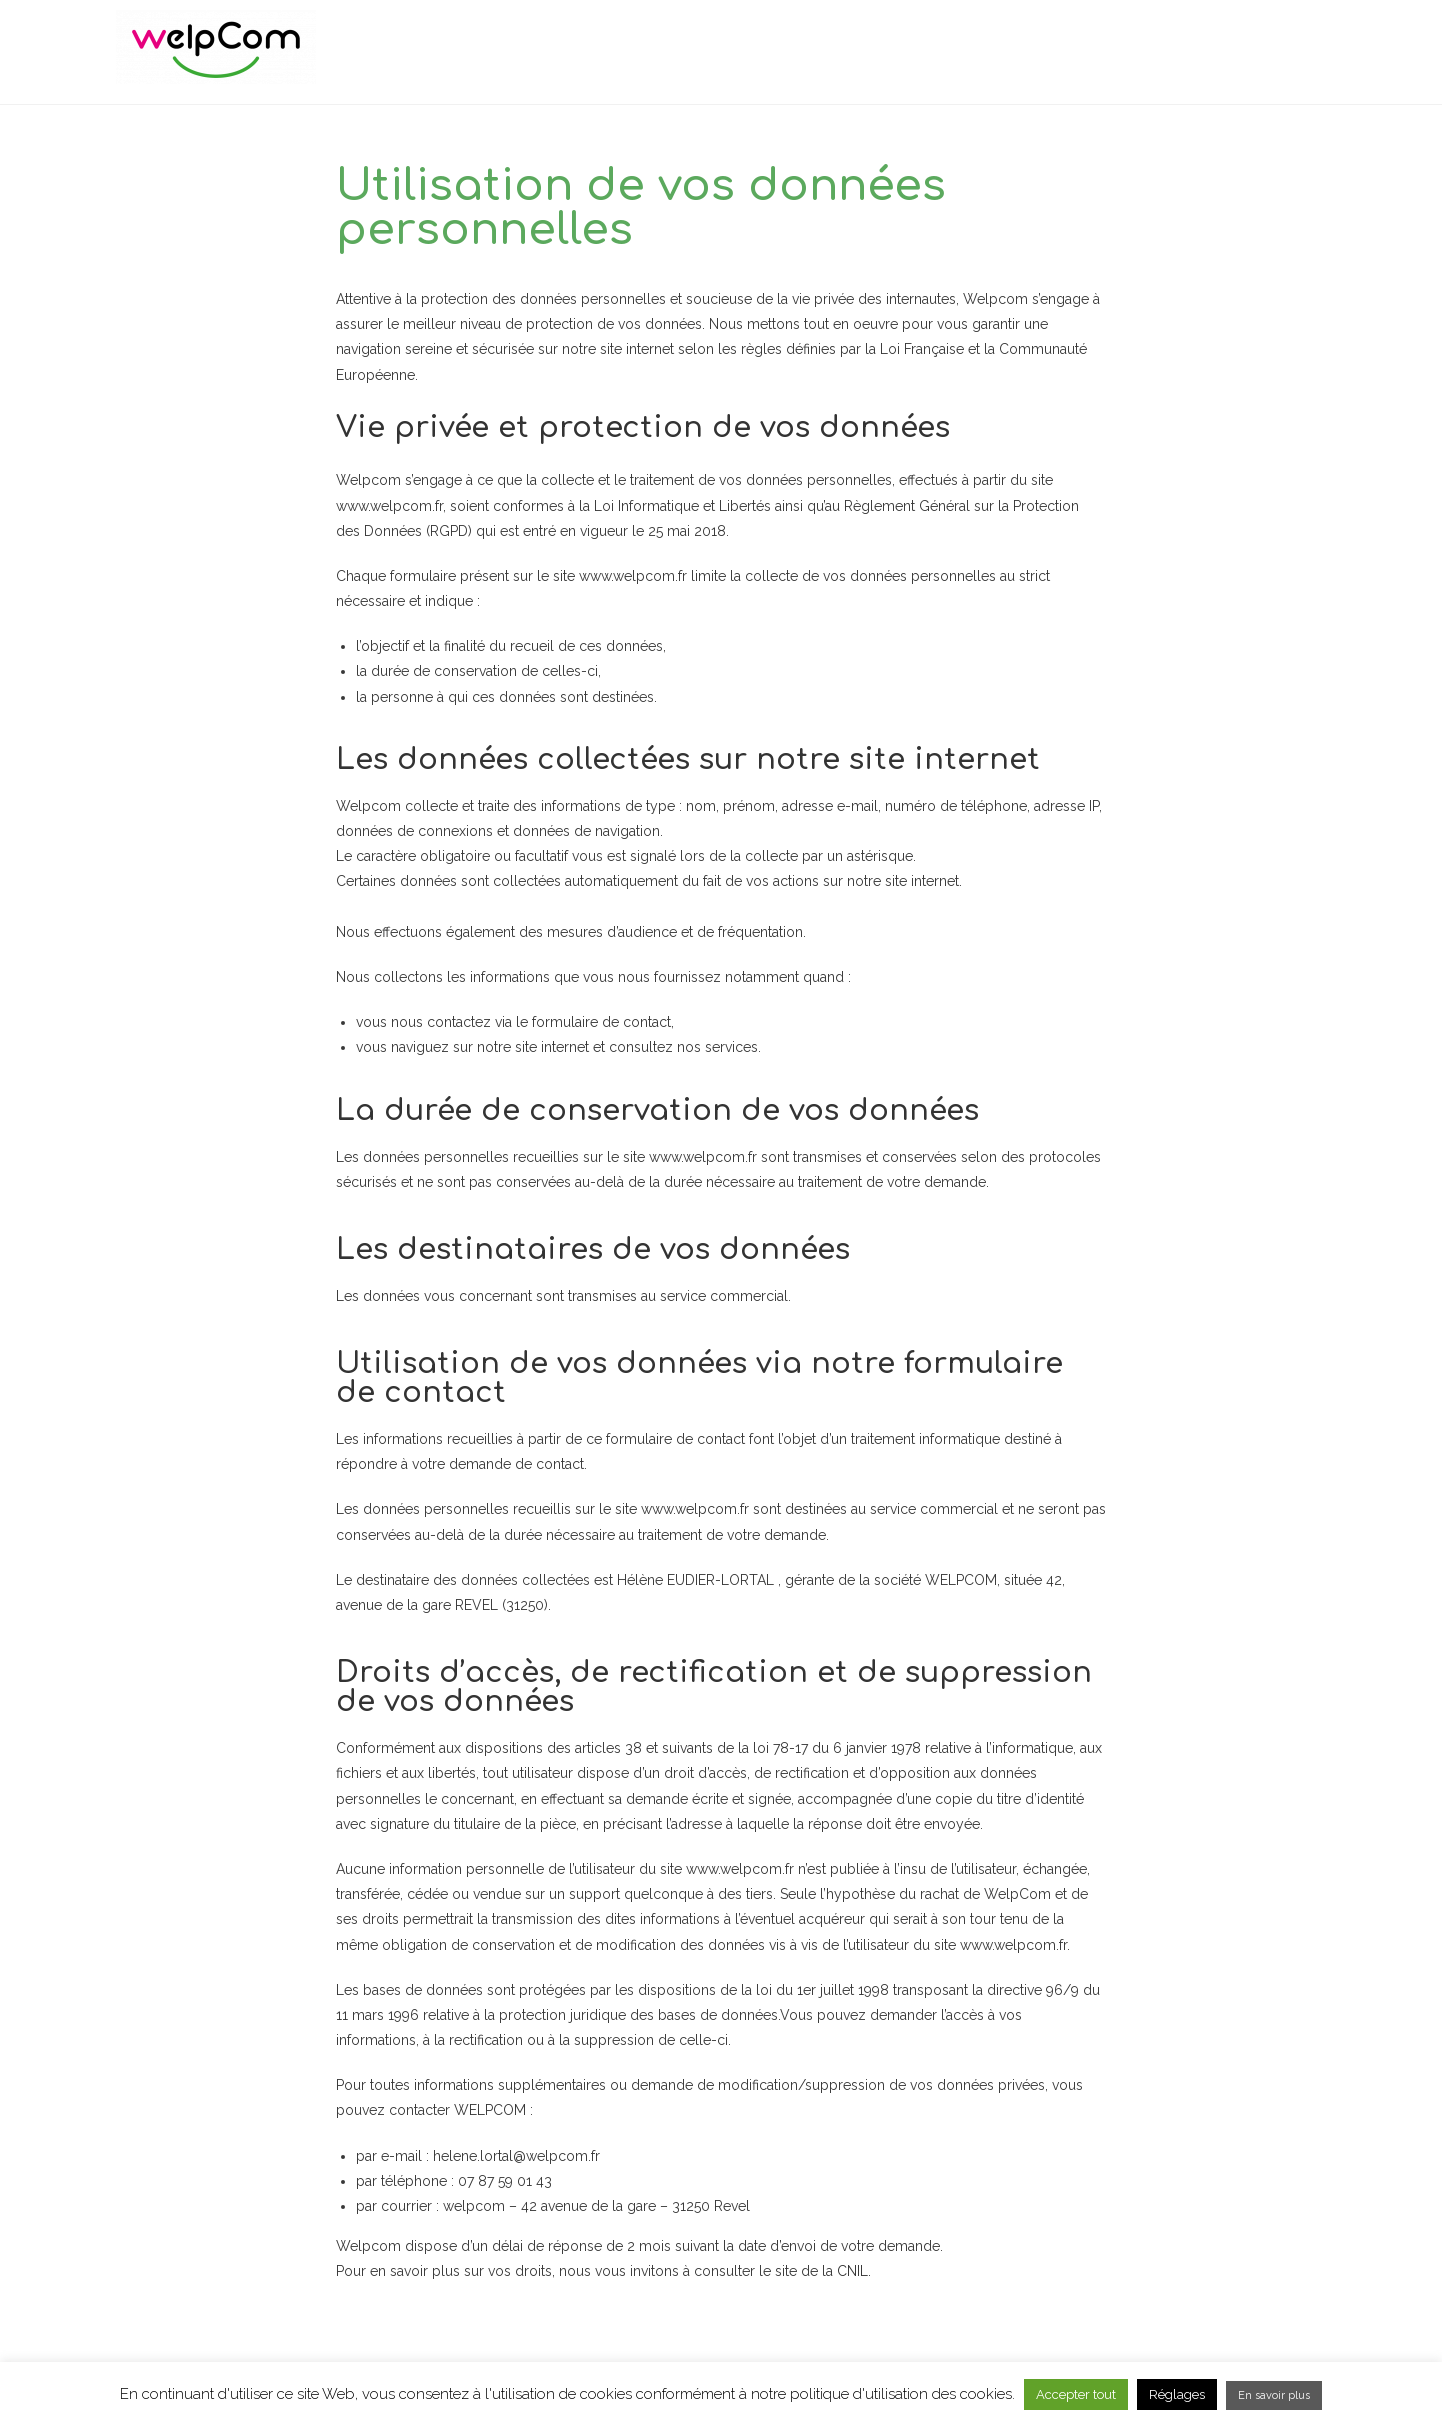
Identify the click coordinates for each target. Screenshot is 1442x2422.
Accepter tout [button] (1076, 2394)
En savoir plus (1274, 2395)
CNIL (852, 2272)
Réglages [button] (1177, 2394)
